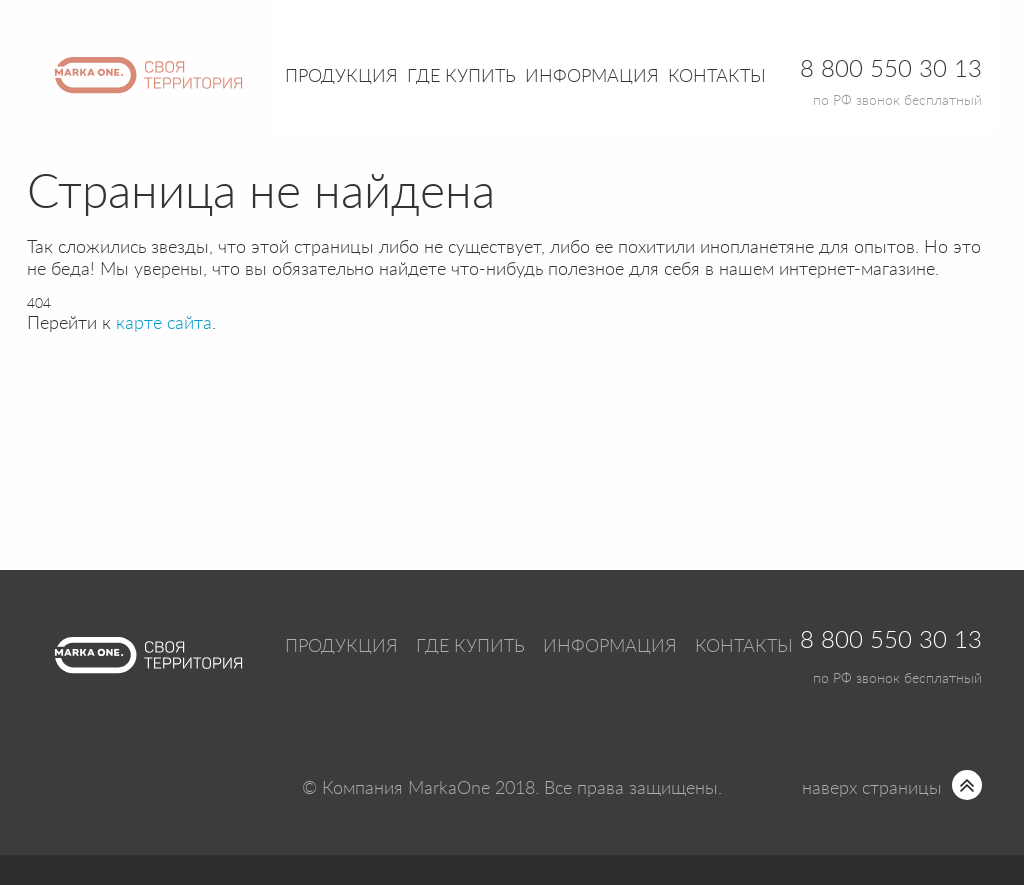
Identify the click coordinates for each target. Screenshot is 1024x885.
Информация (610, 647)
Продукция (341, 77)
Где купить (470, 647)
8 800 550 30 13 (891, 641)
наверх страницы (872, 789)
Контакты (717, 77)
